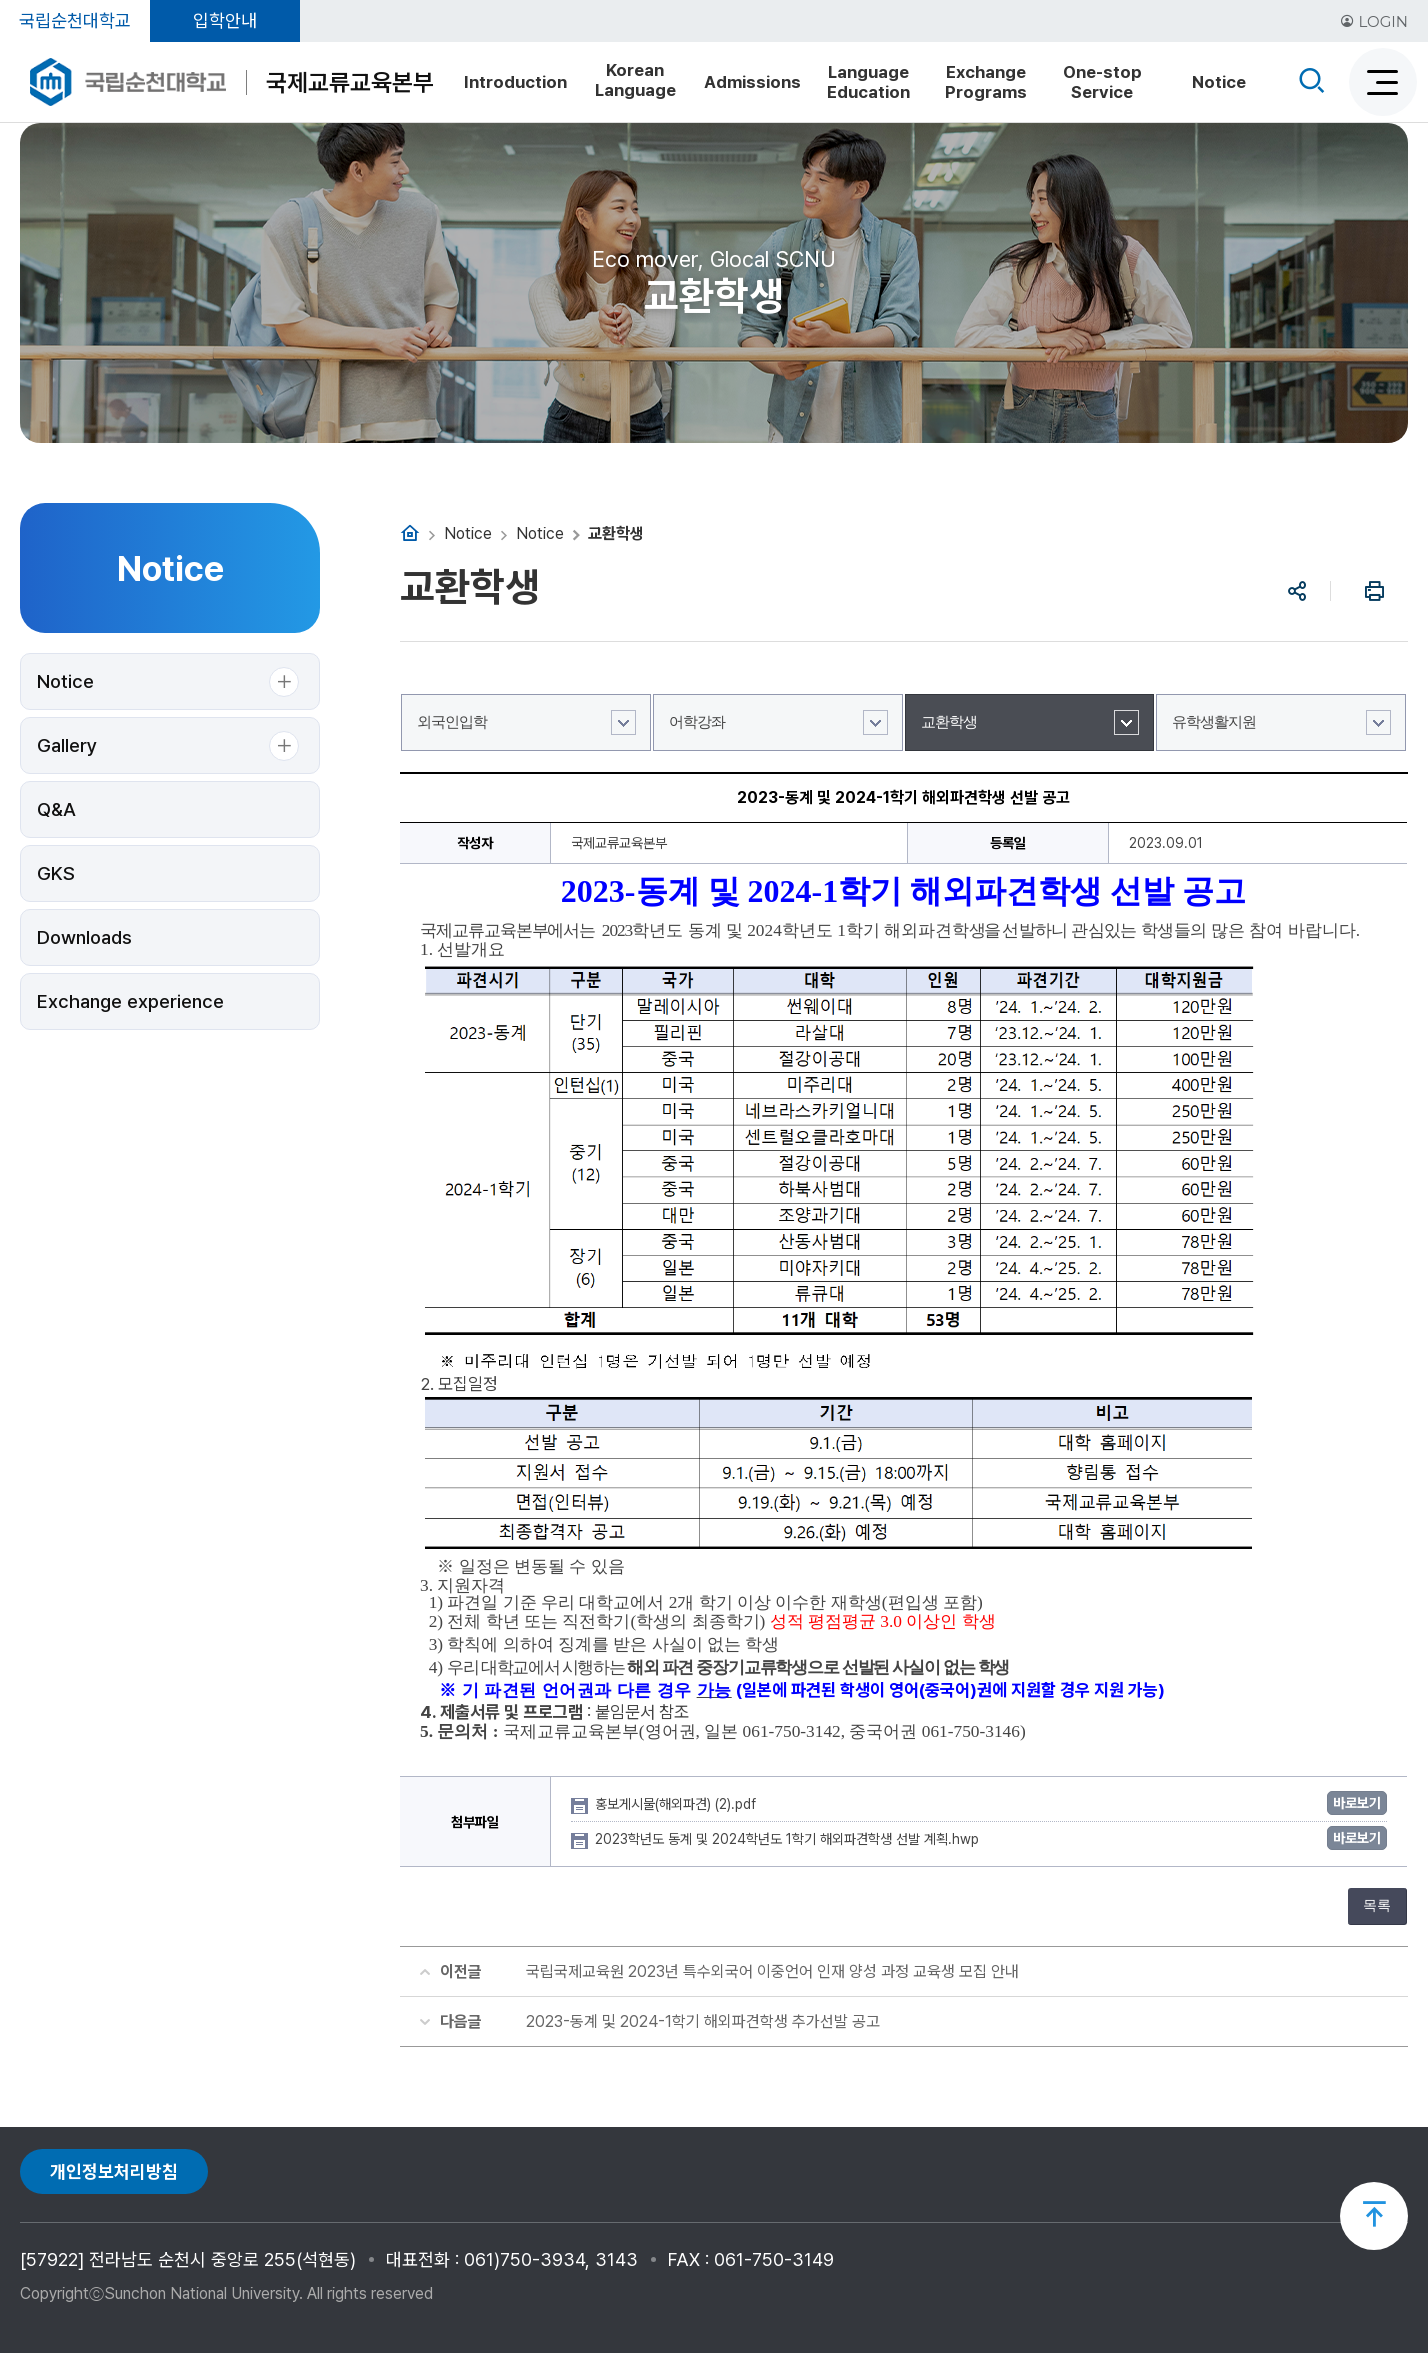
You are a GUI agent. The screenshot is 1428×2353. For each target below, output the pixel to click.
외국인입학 (452, 722)
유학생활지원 (1214, 722)
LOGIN (1374, 21)
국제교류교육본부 (350, 82)
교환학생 (949, 722)
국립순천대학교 (75, 20)
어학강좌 (697, 722)
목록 (1377, 1905)
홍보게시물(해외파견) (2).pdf (677, 1804)
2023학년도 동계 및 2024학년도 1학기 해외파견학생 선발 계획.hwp (789, 1839)
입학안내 (225, 20)
